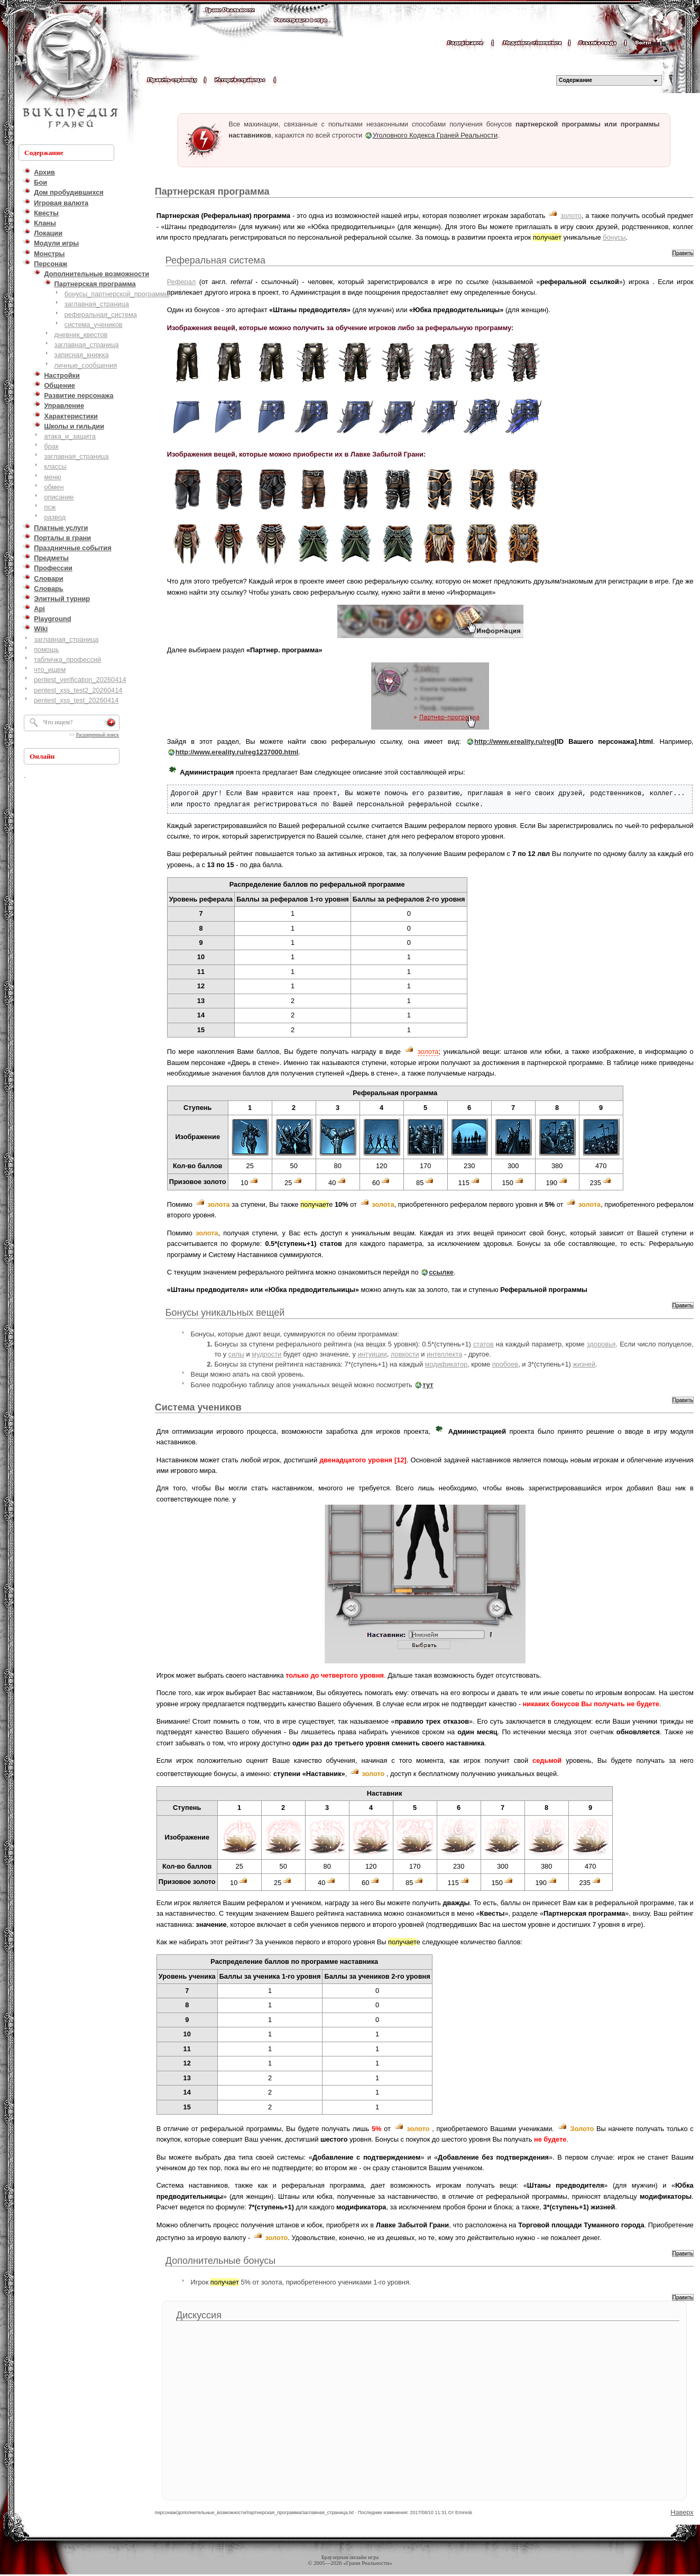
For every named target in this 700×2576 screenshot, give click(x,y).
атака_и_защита (70, 436)
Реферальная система (215, 260)
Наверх (682, 2512)
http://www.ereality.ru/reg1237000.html (237, 752)
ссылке (441, 1272)
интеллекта (444, 1354)
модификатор (446, 1364)
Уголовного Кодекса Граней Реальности (435, 135)
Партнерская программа (212, 191)
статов (483, 1344)
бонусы (614, 237)
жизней (584, 1364)
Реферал (181, 282)
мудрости (266, 1354)
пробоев (505, 1364)
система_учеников (94, 325)
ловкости (405, 1354)
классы (55, 466)
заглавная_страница (97, 304)
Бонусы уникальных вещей (225, 1312)
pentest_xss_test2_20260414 (78, 690)
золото (571, 216)
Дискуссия (199, 2315)
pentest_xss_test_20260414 (76, 700)
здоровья (601, 1344)
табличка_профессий (67, 659)
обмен (53, 487)
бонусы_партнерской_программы (117, 294)
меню (52, 477)
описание (58, 497)
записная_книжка (81, 355)
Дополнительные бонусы (220, 2260)
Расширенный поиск (97, 735)
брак (51, 446)
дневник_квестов (81, 335)
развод (55, 517)
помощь (46, 649)
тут (427, 1385)
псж (50, 507)
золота (428, 1051)
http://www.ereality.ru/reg (514, 741)
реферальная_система (101, 314)
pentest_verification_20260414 (80, 680)
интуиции (371, 1354)
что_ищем (50, 669)
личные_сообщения (85, 365)
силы (236, 1354)
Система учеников (198, 1407)
